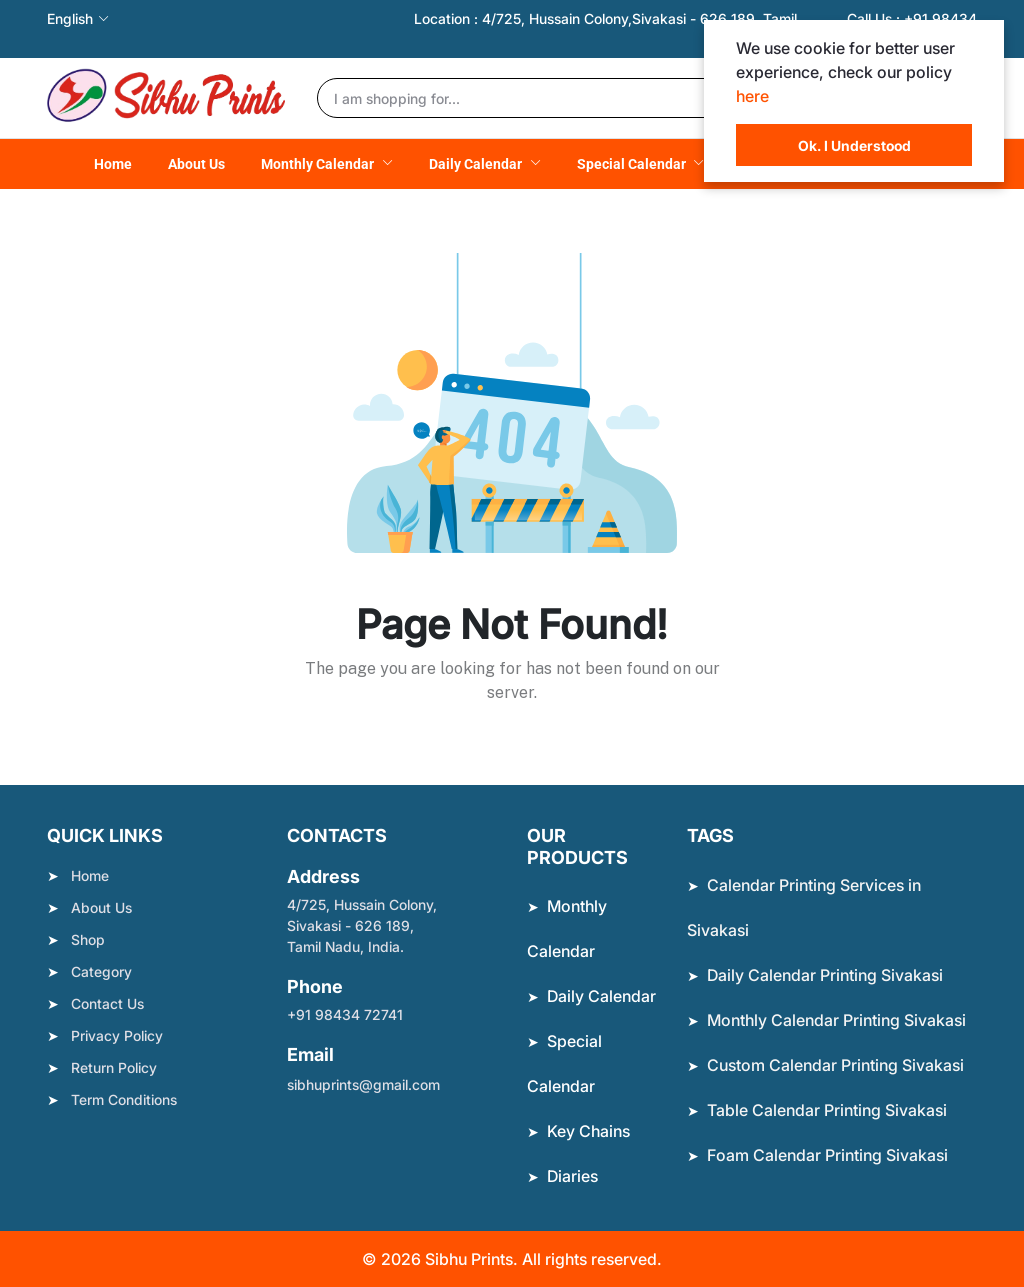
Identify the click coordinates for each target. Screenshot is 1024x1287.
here (752, 96)
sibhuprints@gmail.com (363, 1084)
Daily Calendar (477, 164)
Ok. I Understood (854, 145)
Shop (88, 939)
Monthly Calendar (319, 164)
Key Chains (588, 1131)
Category (101, 971)
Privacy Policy (117, 1035)
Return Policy (114, 1067)
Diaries (572, 1176)
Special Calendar (633, 164)
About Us (196, 164)
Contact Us (107, 1003)
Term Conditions (124, 1099)
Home (113, 164)
